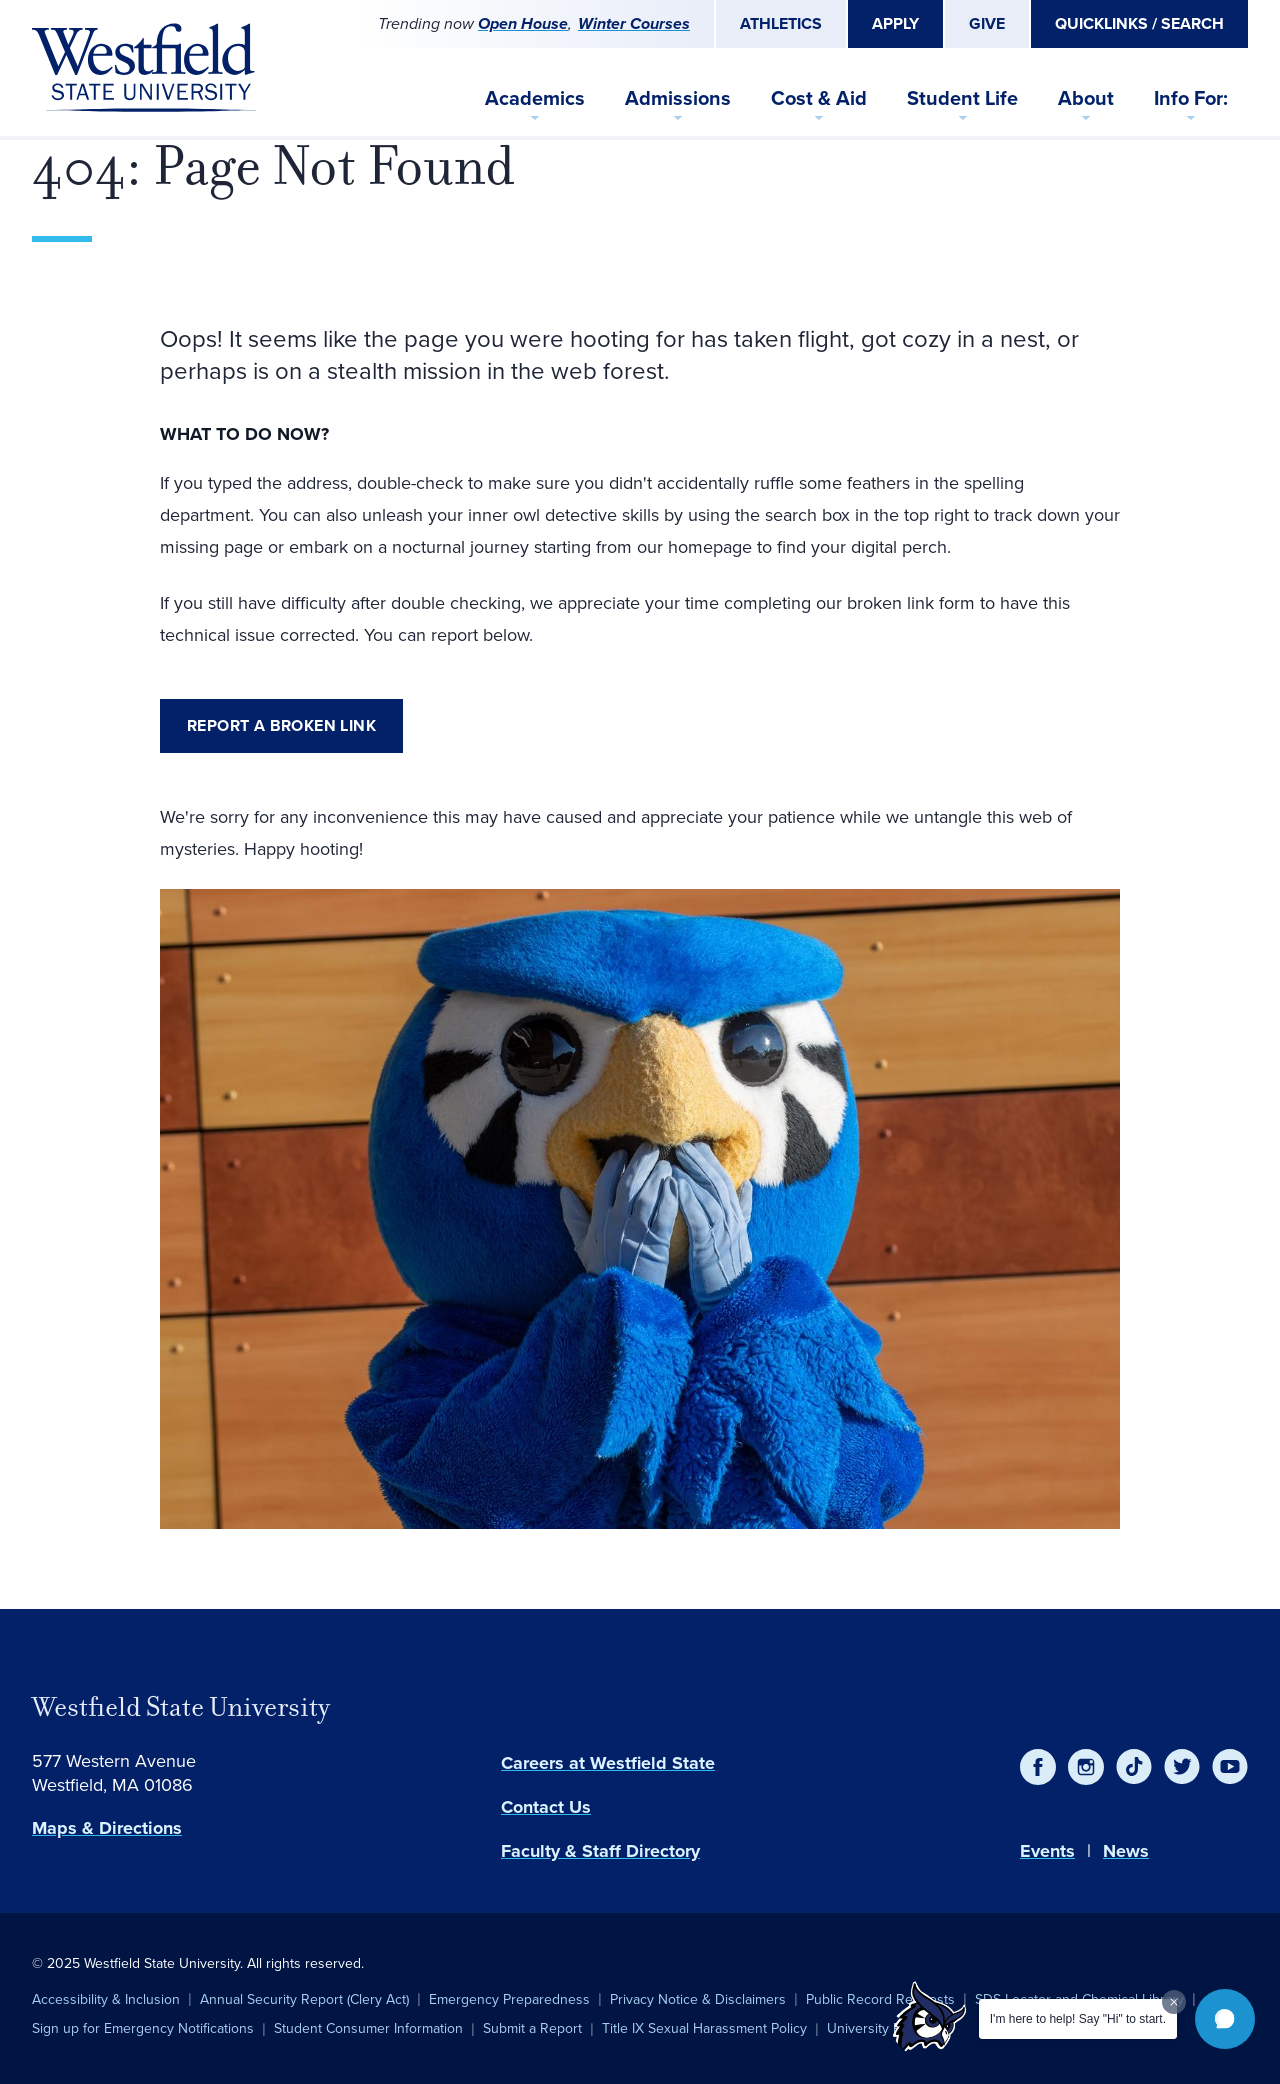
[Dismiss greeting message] (1174, 2002)
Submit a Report (532, 2028)
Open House (523, 23)
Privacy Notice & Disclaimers (698, 1999)
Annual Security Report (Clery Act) (304, 1999)
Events (1047, 1851)
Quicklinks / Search (1139, 23)
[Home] (144, 68)
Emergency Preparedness (509, 1999)
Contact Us (546, 1807)
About (1086, 98)
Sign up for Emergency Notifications (143, 2028)
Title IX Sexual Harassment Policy (704, 2028)
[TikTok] (1134, 1767)
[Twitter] (1182, 1767)
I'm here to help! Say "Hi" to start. (1078, 2019)
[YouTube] (1230, 1767)
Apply (895, 23)
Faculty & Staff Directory (600, 1851)
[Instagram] (1086, 1767)
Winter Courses (634, 23)
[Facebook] (1038, 1767)
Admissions (678, 98)
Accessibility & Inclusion (106, 1999)
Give (987, 23)
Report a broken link (281, 725)
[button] (1225, 2019)
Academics (535, 98)
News (1126, 1851)
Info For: (1191, 98)
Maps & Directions (107, 1828)
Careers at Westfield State (608, 1763)
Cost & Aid (819, 98)
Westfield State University (181, 1707)
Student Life (962, 98)
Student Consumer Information (368, 2028)
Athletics (781, 23)
